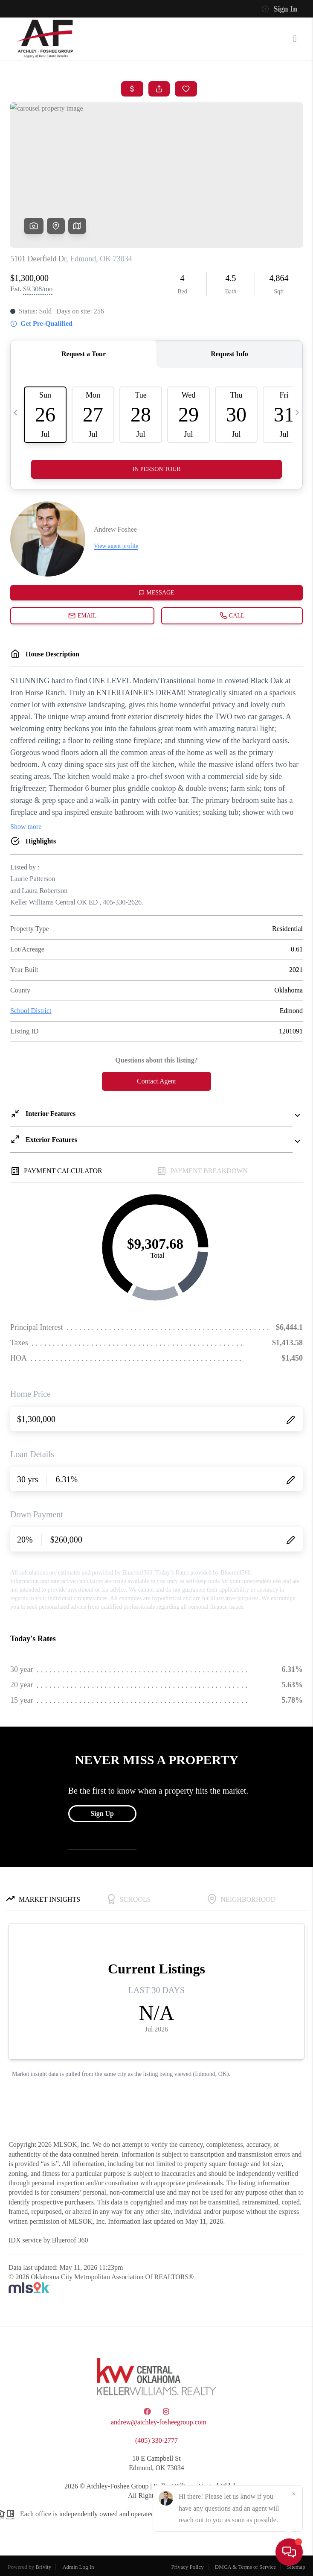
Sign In (279, 9)
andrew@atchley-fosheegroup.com (158, 2422)
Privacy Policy (187, 2567)
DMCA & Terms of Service (245, 2567)
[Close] (293, 2494)
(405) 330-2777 (156, 2440)
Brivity (43, 2567)
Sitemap (296, 2567)
